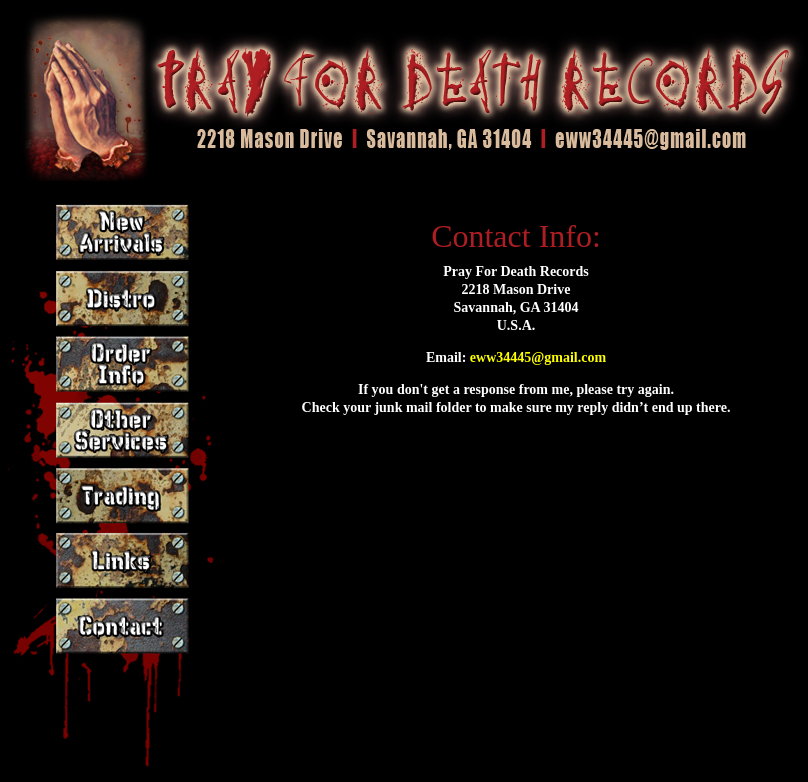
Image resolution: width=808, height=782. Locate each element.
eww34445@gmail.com (538, 357)
